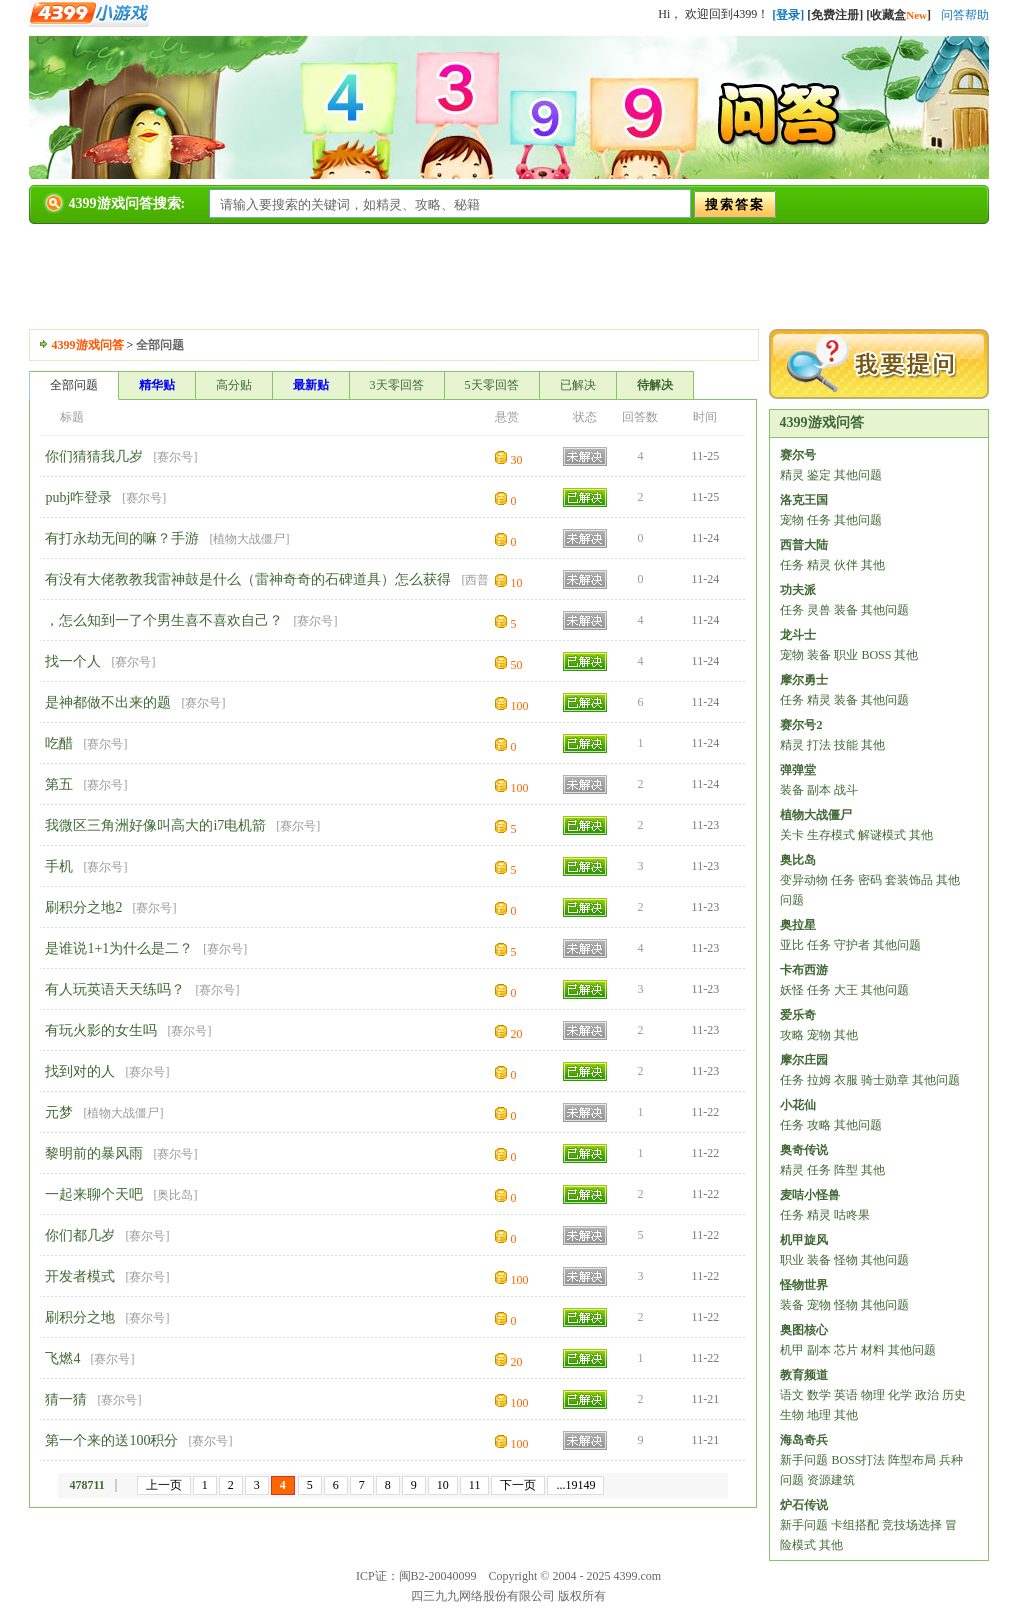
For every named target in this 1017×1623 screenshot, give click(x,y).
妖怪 (792, 990)
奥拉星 (798, 925)
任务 (819, 520)
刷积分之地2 (83, 907)
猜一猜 (66, 1399)
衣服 (846, 1080)
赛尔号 (175, 457)
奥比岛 (175, 1195)
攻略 (792, 1035)
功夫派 (798, 590)
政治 (927, 1395)
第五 (59, 784)
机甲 (792, 1350)
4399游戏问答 (88, 345)
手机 (59, 866)
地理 (819, 1415)
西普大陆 (804, 545)
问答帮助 (965, 15)
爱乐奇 (798, 1015)
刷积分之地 (80, 1317)
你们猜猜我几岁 (94, 456)
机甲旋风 (804, 1240)
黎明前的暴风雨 (94, 1153)
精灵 (792, 475)
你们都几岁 (80, 1235)
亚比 (792, 945)
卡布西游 (804, 970)
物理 (873, 1395)
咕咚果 (852, 1215)
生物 (792, 1415)
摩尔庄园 (804, 1060)
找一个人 (73, 661)
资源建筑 (831, 1480)
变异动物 (804, 880)
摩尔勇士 (804, 680)
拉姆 (819, 1080)
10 (443, 1485)
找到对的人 (80, 1071)
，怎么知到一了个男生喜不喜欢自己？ (164, 620)
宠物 (792, 520)
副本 (819, 790)
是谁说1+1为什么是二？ (119, 948)
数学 (819, 1395)
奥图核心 (804, 1330)
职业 (846, 655)
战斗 (846, 790)
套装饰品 (909, 880)
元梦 (59, 1112)
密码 (870, 880)
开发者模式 (80, 1276)
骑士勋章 (885, 1080)
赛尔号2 (801, 725)
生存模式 (831, 835)
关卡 (792, 835)
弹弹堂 (798, 770)
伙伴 (846, 565)
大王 (846, 990)
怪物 (846, 1260)
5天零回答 (492, 385)
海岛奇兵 (804, 1440)
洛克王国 (804, 500)
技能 (846, 745)
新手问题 (804, 1460)
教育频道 (804, 1375)
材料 (873, 1350)
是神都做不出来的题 (108, 702)
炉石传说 (804, 1505)
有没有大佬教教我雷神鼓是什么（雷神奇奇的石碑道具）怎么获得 (248, 579)
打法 (819, 745)
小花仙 (798, 1105)
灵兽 (819, 610)
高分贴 (234, 385)
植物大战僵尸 (249, 539)
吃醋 (59, 743)
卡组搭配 (855, 1525)
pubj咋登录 (78, 497)
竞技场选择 (912, 1525)
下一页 (518, 1485)
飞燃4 (62, 1358)
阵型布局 (912, 1460)
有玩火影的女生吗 (101, 1030)
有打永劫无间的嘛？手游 (122, 538)
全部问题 (74, 385)
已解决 (578, 385)
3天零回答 (397, 385)
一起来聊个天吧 (94, 1194)
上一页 (164, 1485)
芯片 (846, 1350)
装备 (846, 610)
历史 (954, 1395)
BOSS (876, 655)
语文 (792, 1395)
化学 (900, 1395)
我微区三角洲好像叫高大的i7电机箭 (155, 825)
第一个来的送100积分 (111, 1440)
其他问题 (858, 475)
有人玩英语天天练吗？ (115, 989)
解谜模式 (882, 835)
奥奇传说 (804, 1150)
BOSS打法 (858, 1460)
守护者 (852, 945)
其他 (873, 565)
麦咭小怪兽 (810, 1195)
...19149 (575, 1485)
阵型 (846, 1170)
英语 (846, 1395)
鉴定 (819, 475)
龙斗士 (798, 635)
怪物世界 (804, 1285)
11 (475, 1485)
